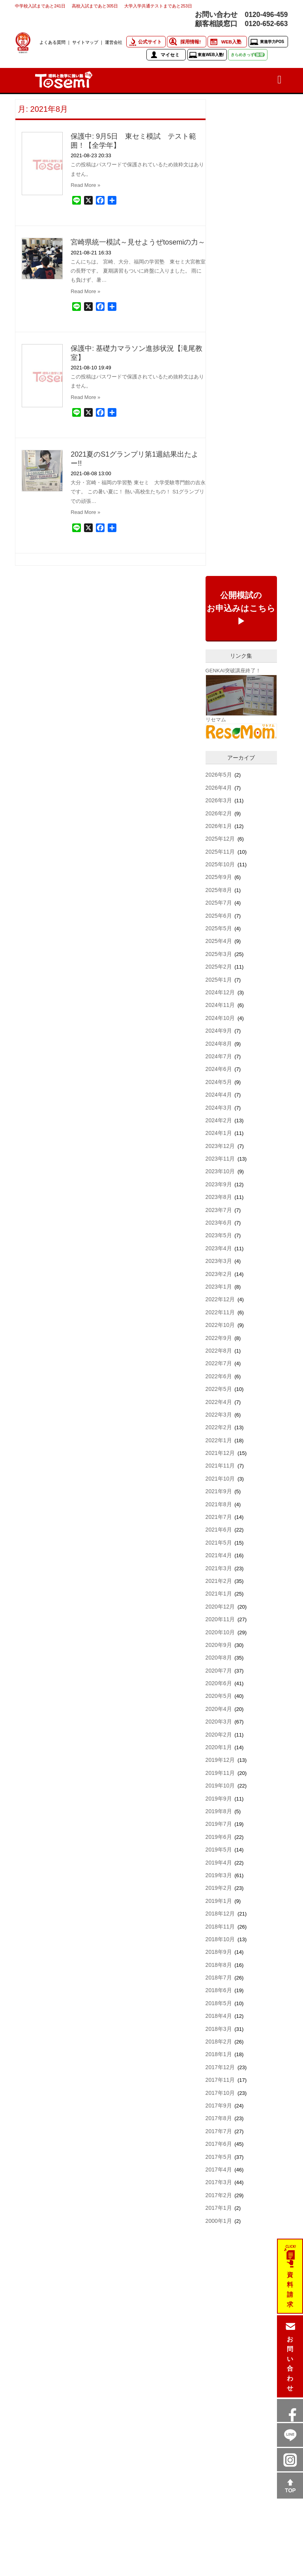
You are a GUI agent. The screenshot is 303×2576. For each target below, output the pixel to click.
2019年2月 (219, 1888)
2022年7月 (219, 1363)
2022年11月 (220, 1312)
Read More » (85, 185)
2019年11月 (220, 1773)
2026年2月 (219, 813)
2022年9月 (219, 1338)
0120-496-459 (266, 15)
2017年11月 (220, 2080)
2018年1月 (219, 2054)
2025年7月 (219, 902)
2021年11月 (220, 1465)
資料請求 (290, 2289)
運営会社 (113, 42)
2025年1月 (219, 980)
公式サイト (150, 41)
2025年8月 (219, 890)
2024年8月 (219, 1044)
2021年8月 (219, 1504)
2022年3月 (219, 1414)
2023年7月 (219, 1210)
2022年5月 (219, 1389)
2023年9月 (219, 1184)
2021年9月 (219, 1491)
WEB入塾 (231, 41)
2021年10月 (220, 1478)
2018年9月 (219, 1952)
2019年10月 (220, 1785)
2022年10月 (220, 1325)
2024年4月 (219, 1094)
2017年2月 (219, 2195)
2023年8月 (219, 1197)
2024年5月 (219, 1082)
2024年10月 (220, 1018)
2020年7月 (219, 1670)
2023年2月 (219, 1274)
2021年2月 (219, 1581)
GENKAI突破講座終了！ (233, 671)
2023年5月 (219, 1235)
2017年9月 (219, 2105)
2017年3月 (219, 2182)
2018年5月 (219, 2003)
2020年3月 (219, 1721)
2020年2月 (219, 1734)
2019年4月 (219, 1862)
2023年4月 (219, 1248)
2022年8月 (219, 1350)
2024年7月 (219, 1056)
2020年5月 (219, 1696)
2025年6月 (219, 916)
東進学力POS (272, 42)
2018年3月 (219, 2029)
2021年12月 (220, 1453)
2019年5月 (219, 1849)
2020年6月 (219, 1683)
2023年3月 (219, 1261)
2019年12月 (220, 1760)
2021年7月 (219, 1517)
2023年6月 (219, 1222)
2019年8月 (219, 1811)
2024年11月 (220, 1005)
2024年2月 (219, 1120)
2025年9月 (219, 877)
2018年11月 (220, 1926)
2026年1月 (219, 826)
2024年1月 (219, 1133)
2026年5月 (219, 774)
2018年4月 (219, 2016)
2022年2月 (219, 1427)
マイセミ (170, 54)
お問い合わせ (290, 2364)
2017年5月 (219, 2157)
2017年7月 (219, 2131)
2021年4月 (219, 1555)
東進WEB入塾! (211, 55)
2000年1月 (219, 2221)
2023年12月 (220, 1146)
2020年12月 (220, 1606)
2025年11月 (220, 852)
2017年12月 (220, 2067)
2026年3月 (219, 800)
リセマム (216, 720)
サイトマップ (85, 42)
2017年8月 (219, 2118)
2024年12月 (220, 992)
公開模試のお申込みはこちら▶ (241, 608)
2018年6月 (219, 1990)
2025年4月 (219, 941)
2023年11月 (220, 1158)
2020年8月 (219, 1657)
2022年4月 (219, 1402)
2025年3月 (219, 954)
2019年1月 (219, 1901)
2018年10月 (220, 1939)
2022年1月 (219, 1440)
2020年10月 (220, 1632)
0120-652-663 (266, 24)
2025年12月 (220, 838)
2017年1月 (219, 2208)
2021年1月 (219, 1593)
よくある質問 (52, 42)
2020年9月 (219, 1645)
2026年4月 (219, 788)
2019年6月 (219, 1837)
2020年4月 (219, 1709)
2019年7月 (219, 1824)
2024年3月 (219, 1108)
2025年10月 (220, 864)
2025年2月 (219, 966)
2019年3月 (219, 1875)
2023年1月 (219, 1286)
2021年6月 (219, 1529)
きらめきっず (248, 55)
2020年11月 (220, 1619)
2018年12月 (220, 1913)
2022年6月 (219, 1376)
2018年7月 (219, 1977)
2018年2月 (219, 2041)
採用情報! (190, 41)
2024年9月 (219, 1030)
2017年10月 (220, 2093)
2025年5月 (219, 928)
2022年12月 (220, 1299)
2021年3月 (219, 1568)
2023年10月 (220, 1171)
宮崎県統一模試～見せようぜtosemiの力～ (138, 242)
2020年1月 (219, 1747)
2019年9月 (219, 1798)
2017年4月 (219, 2169)
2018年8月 (219, 1965)
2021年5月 (219, 1542)
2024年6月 (219, 1069)
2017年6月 (219, 2144)
